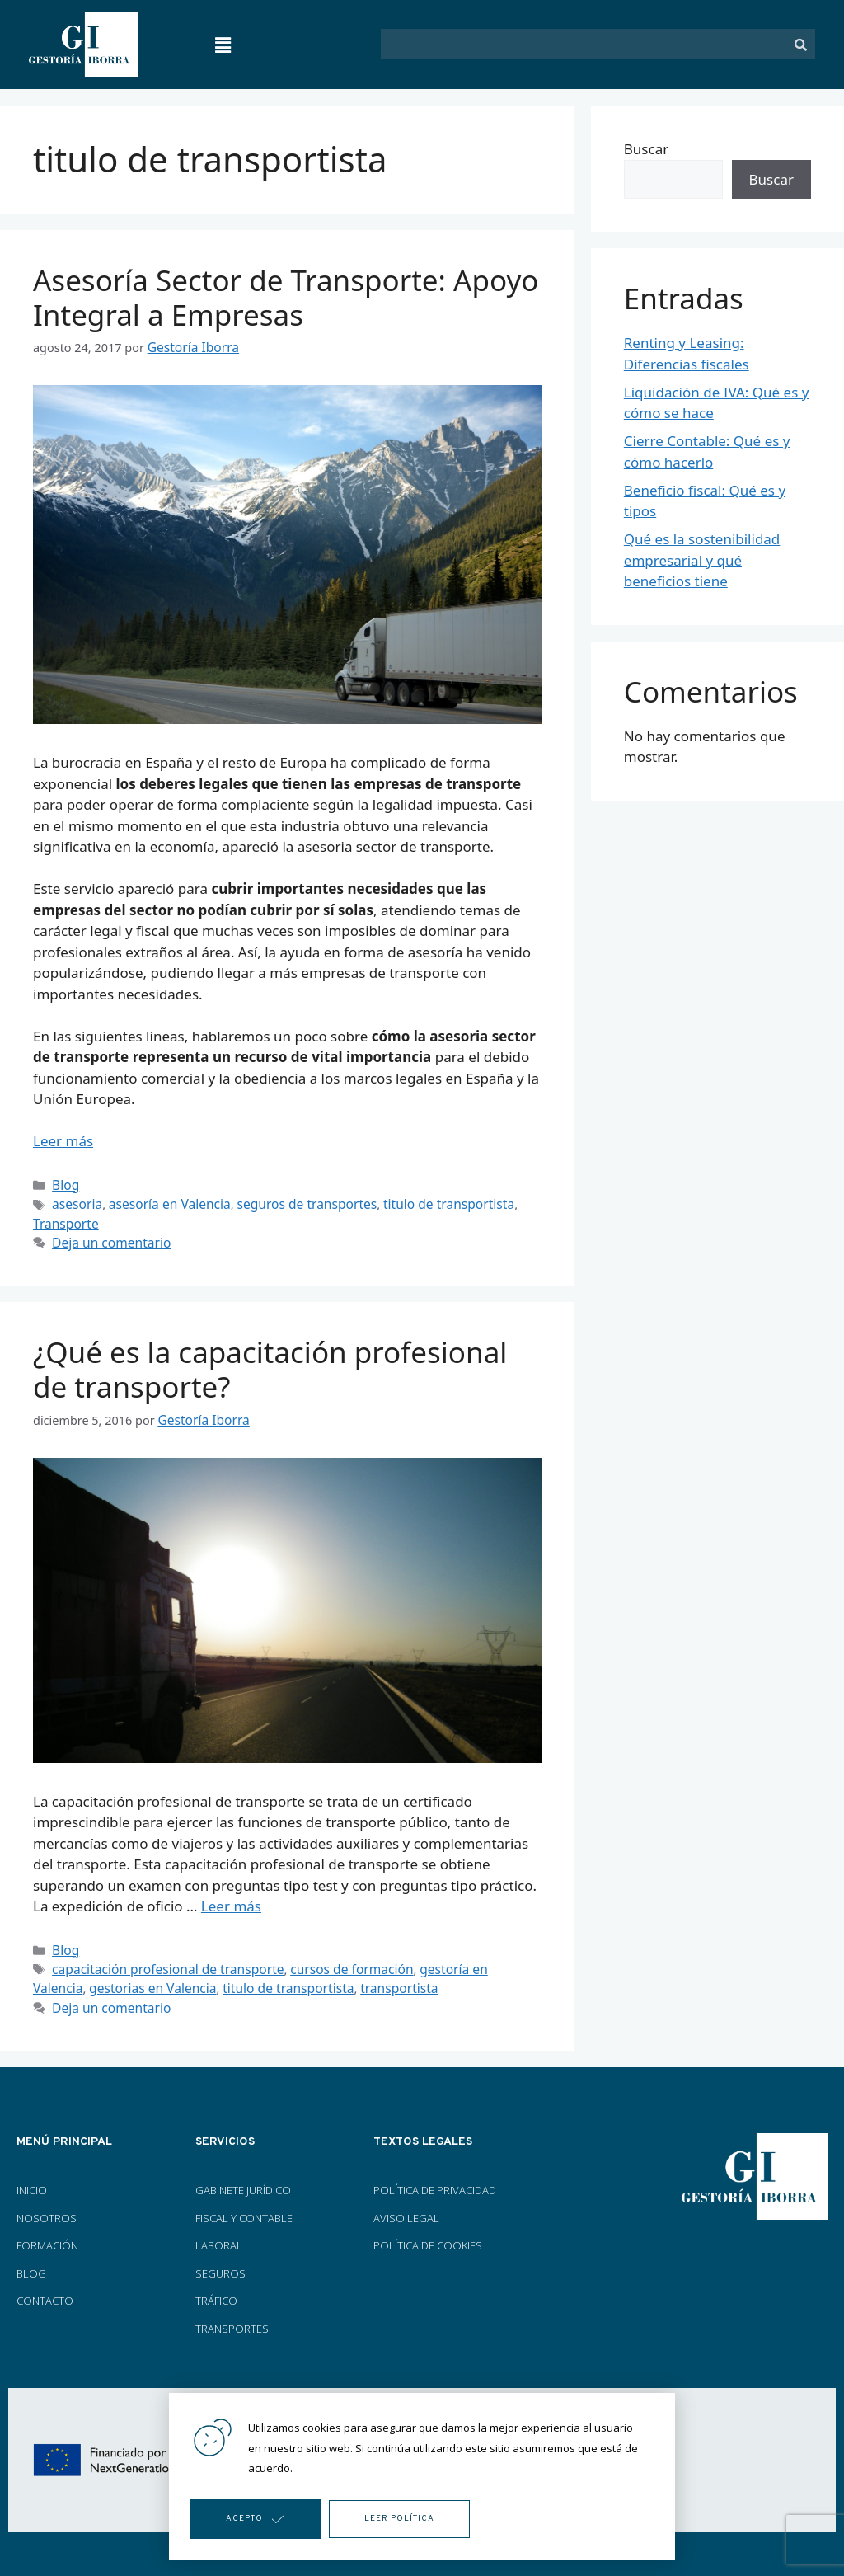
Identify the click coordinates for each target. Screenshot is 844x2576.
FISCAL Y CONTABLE (244, 2204)
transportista (321, 1977)
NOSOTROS (46, 2204)
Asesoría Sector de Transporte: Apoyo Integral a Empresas (285, 297)
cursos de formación (330, 1959)
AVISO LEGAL (406, 2204)
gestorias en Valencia (92, 1977)
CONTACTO (44, 2286)
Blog (64, 1183)
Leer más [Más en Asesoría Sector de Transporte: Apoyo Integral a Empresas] (63, 1140)
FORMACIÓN (48, 2231)
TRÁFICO (216, 2286)
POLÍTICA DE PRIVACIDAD (434, 2176)
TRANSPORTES (232, 2314)
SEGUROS (220, 2259)
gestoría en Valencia (450, 1959)
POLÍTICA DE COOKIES (427, 2231)
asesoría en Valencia (161, 1201)
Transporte (63, 1218)
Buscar (646, 148)
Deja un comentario (107, 1236)
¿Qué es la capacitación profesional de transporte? (270, 1362)
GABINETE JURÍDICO (243, 2176)
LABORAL (218, 2231)
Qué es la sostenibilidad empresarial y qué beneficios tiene (702, 559)
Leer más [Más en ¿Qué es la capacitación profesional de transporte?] (231, 1897)
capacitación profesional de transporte (159, 1959)
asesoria (75, 1201)
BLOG (31, 2259)
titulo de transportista (421, 1201)
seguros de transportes (289, 1201)
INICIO (31, 2176)
